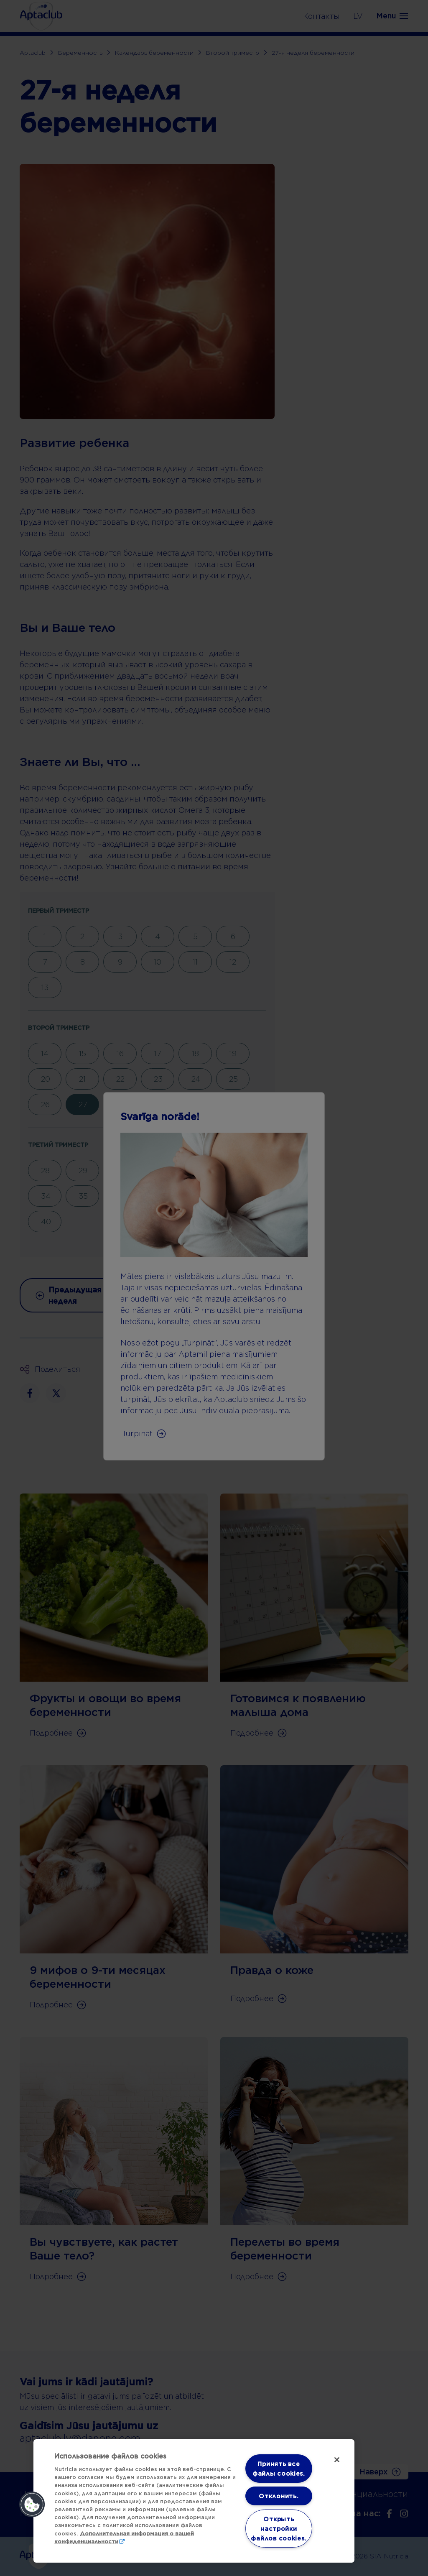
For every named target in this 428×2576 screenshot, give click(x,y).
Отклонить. (278, 2495)
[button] (32, 2504)
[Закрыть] (337, 2460)
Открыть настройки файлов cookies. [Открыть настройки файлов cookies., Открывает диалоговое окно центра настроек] (278, 2528)
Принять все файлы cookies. (278, 2468)
